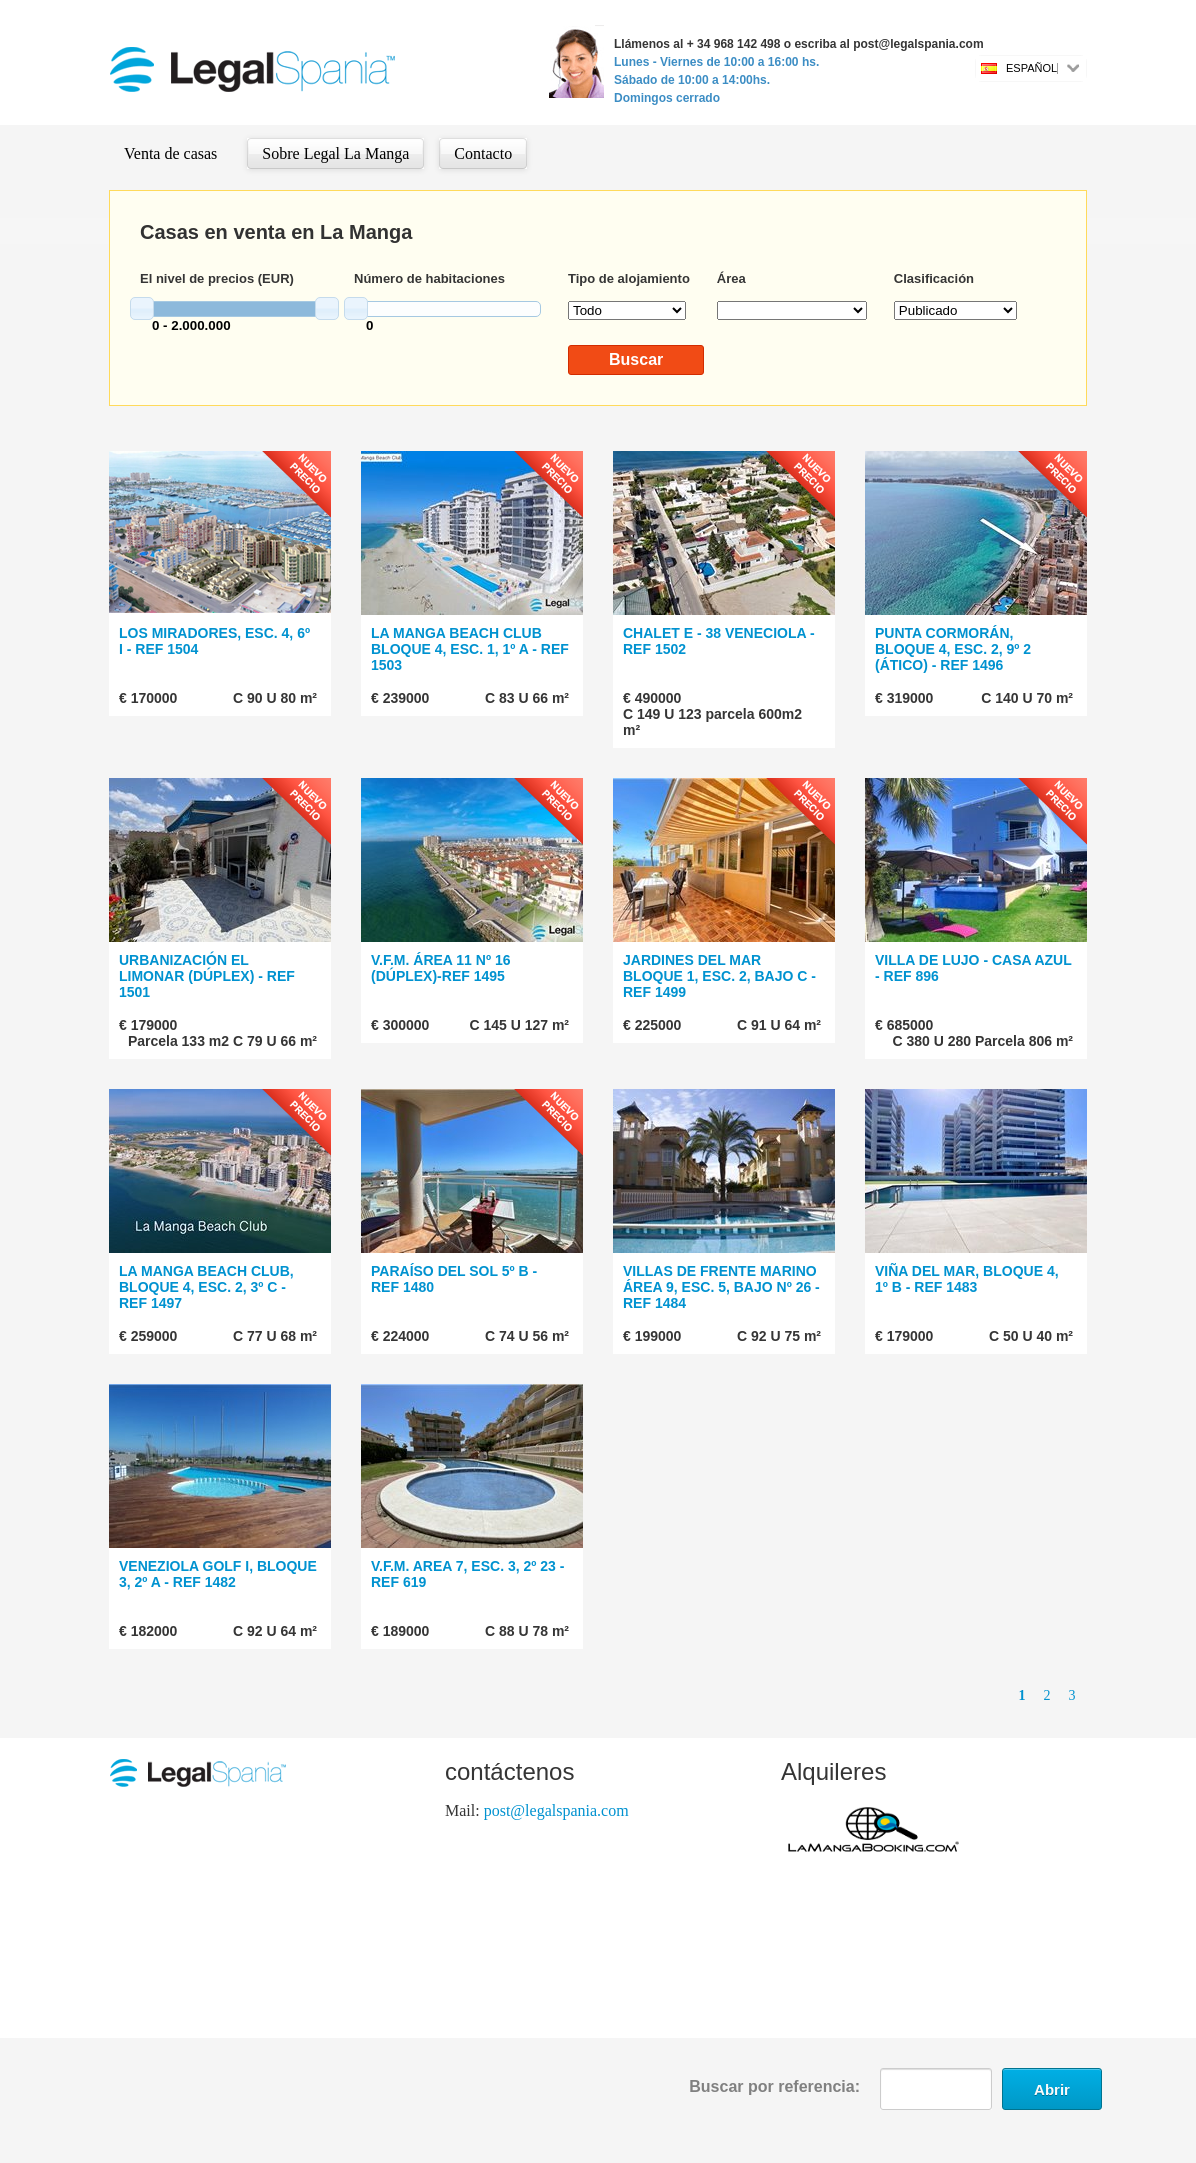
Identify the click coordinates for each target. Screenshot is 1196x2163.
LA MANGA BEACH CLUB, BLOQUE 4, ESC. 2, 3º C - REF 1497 (206, 1287)
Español (1031, 68)
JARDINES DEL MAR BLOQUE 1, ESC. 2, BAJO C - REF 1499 (719, 976)
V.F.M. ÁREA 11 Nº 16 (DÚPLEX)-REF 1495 (440, 968)
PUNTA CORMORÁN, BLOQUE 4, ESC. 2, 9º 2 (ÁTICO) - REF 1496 (953, 649)
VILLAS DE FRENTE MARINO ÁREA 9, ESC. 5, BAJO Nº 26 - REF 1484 (721, 1287)
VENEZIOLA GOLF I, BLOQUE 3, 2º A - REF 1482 (218, 1574)
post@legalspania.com (556, 1810)
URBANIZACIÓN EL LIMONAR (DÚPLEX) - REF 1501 (207, 976)
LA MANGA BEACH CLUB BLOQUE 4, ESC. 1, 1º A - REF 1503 (470, 649)
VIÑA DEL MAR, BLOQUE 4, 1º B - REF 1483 (967, 1279)
